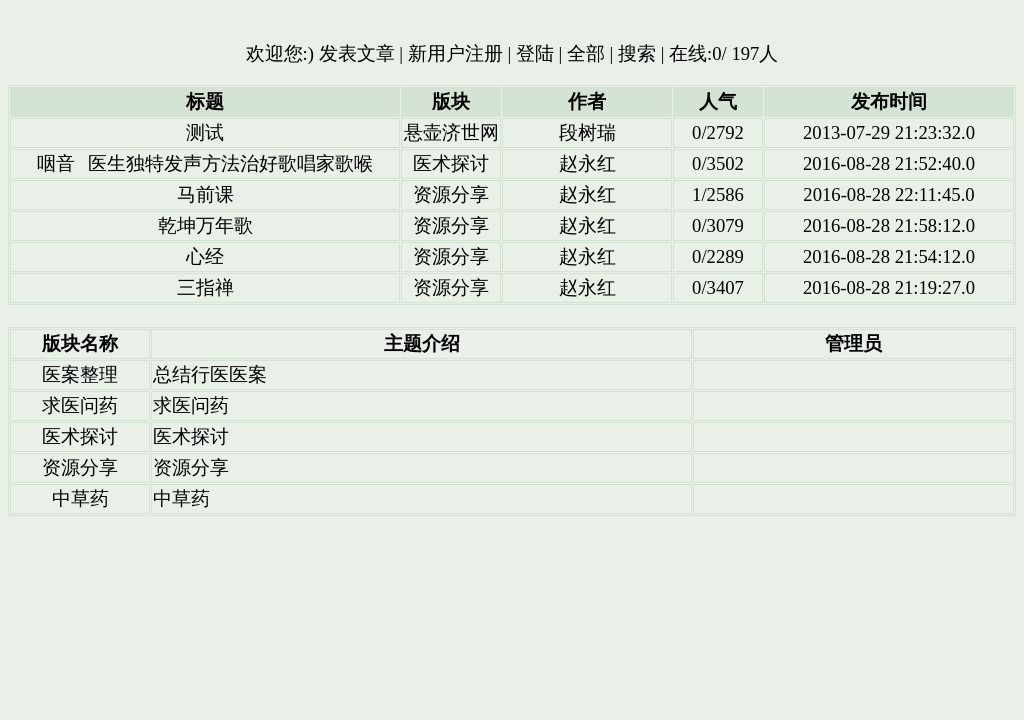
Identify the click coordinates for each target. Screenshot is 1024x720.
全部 (586, 53)
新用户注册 (455, 53)
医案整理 (80, 374)
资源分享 (451, 194)
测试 (205, 132)
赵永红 (587, 163)
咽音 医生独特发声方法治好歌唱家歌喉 (205, 163)
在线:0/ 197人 (723, 53)
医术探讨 (451, 163)
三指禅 (205, 287)
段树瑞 (587, 132)
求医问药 (80, 405)
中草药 (80, 498)
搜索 (637, 53)
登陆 (535, 53)
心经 (205, 256)
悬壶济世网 (451, 132)
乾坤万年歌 (205, 225)
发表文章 (357, 53)
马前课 (205, 194)
